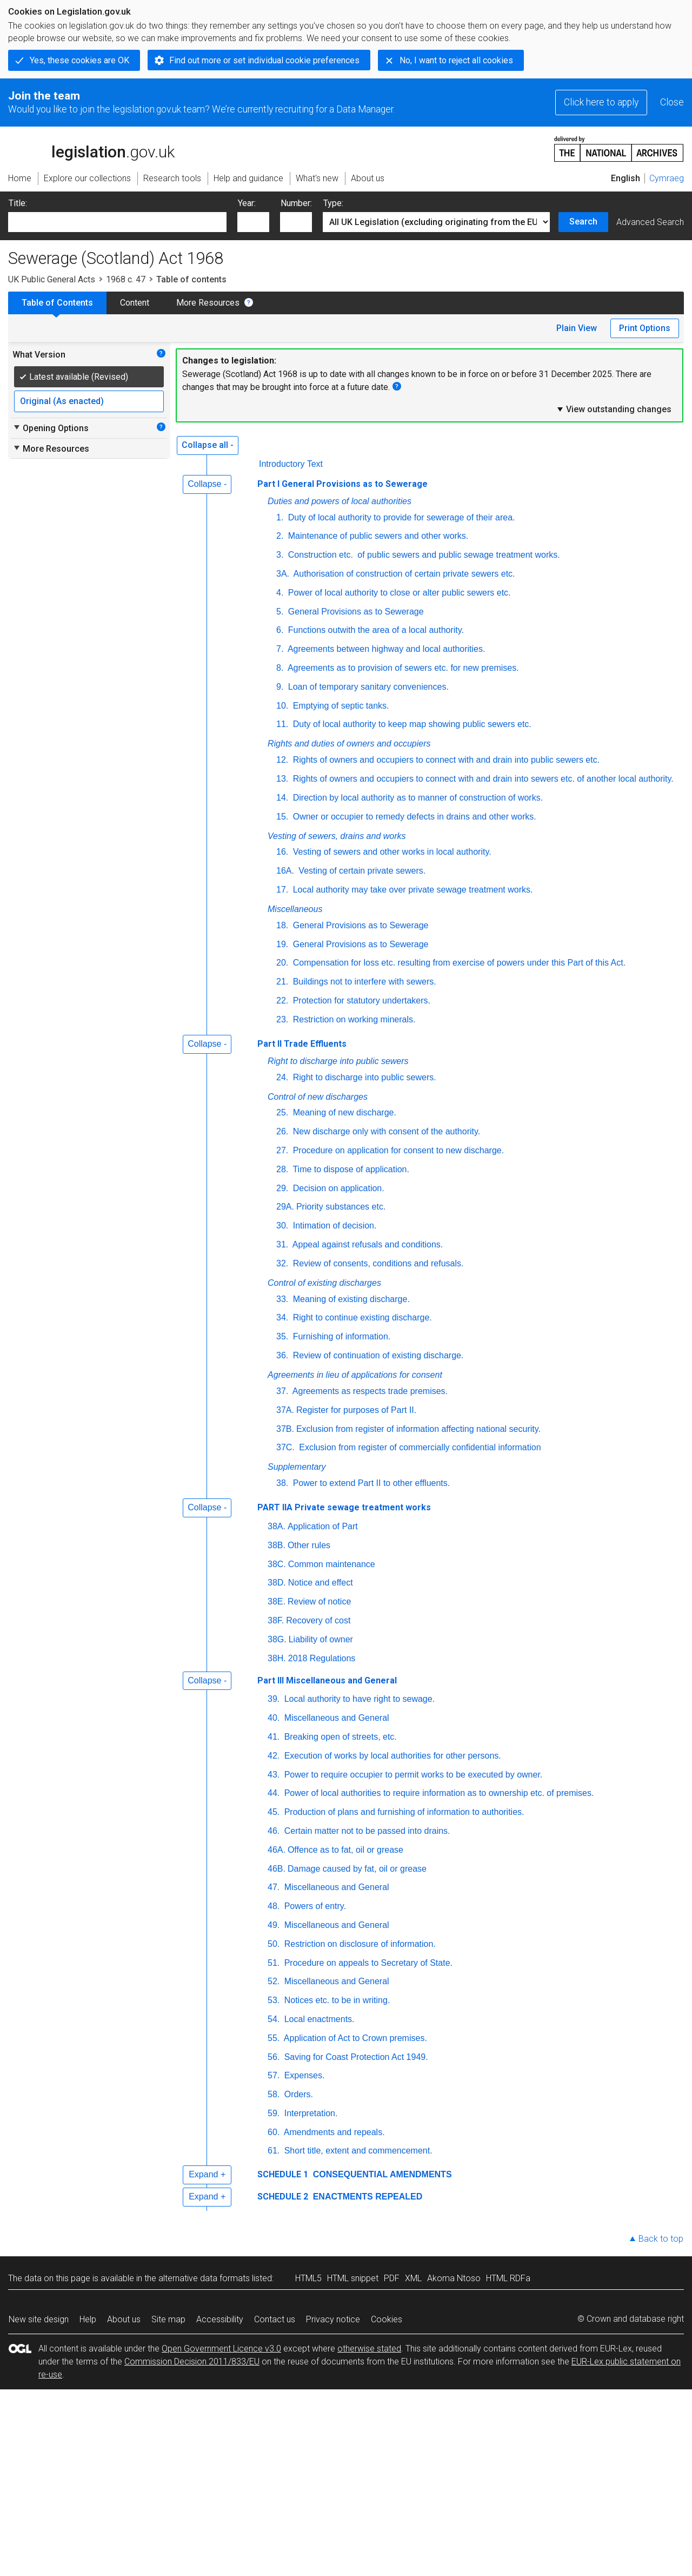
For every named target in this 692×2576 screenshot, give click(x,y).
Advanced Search (650, 222)
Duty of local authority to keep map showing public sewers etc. (410, 724)
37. (282, 1391)
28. (282, 1169)
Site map (168, 2319)
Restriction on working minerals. (352, 1019)
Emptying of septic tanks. (339, 705)
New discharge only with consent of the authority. (385, 1131)
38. (282, 1483)
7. (279, 648)
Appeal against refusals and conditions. (366, 1244)
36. (282, 1355)
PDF (392, 2278)
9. (279, 686)
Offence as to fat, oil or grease (345, 1849)
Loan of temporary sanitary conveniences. (367, 686)
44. (274, 1793)
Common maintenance (331, 1564)
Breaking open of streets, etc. (339, 1736)
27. (282, 1150)
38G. (277, 1639)
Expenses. (303, 2075)
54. (274, 2019)
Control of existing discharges (324, 1282)
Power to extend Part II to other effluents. (370, 1483)
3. (279, 554)
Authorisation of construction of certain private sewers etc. (403, 573)
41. (274, 1736)
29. (282, 1188)
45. (274, 1812)
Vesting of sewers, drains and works (337, 836)
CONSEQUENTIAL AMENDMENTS (380, 2174)
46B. (276, 1868)
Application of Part (323, 1526)
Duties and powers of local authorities (339, 501)
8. (279, 667)
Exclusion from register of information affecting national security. (418, 1429)
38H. (277, 1658)
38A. (276, 1526)
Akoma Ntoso (454, 2278)
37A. (285, 1410)
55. (274, 2038)
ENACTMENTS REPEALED (366, 2196)
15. (282, 816)
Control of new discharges (318, 1096)
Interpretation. (309, 2113)
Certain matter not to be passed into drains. (366, 1830)
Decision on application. (337, 1188)
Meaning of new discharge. (343, 1112)
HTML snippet (352, 2278)
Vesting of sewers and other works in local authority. (390, 851)
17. (282, 889)
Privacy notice (333, 2319)
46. (274, 1830)
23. (282, 1019)
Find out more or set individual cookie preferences (264, 60)
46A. (276, 1849)
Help (87, 2319)
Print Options (644, 328)
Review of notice (319, 1601)
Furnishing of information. (340, 1336)
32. (282, 1263)
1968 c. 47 (125, 279)
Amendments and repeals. (333, 2132)
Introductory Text (291, 463)
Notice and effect (320, 1582)
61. (274, 2150)
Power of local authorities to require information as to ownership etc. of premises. (438, 1793)
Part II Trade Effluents (302, 1044)
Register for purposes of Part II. (356, 1410)
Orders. (297, 2094)
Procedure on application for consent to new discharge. (397, 1150)
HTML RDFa (508, 2278)
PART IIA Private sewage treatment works (344, 1507)
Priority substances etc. (340, 1206)
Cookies (386, 2319)
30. (282, 1225)
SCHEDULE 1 (282, 2174)
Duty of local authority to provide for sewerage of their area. (400, 517)
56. (274, 2057)
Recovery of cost (318, 1620)
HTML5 (308, 2278)
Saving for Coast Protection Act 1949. (355, 2057)
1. (279, 517)
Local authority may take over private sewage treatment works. (411, 889)
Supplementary (297, 1466)
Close (672, 102)
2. (279, 535)
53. (274, 2000)
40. (274, 1717)
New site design (39, 2319)
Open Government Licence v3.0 (221, 2348)
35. (282, 1336)
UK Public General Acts (51, 279)
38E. (276, 1601)
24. (282, 1077)
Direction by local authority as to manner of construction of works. (416, 797)
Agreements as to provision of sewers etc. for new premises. (401, 667)
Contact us (274, 2319)
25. (282, 1112)
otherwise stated (369, 2348)
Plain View (576, 328)
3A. (282, 573)
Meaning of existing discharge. (350, 1299)
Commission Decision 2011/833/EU (192, 2361)
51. (274, 1962)
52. (274, 1981)
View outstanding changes (613, 409)
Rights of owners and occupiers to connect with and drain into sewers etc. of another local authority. (482, 778)
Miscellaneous (295, 909)
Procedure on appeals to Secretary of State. (367, 1962)
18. (282, 925)
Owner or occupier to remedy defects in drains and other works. (413, 816)
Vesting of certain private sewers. (360, 870)
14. (282, 797)
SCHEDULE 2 (282, 2196)
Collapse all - (208, 445)
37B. (285, 1429)
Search (583, 221)
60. (274, 2132)
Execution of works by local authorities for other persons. (391, 1755)
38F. (276, 1620)
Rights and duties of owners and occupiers (349, 743)
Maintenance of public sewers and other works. (376, 535)
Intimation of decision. (333, 1225)
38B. (276, 1545)
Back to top (660, 2239)
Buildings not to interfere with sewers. (363, 981)
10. (282, 705)
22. (282, 1000)
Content (134, 303)
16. (282, 851)
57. (274, 2075)
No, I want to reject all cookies (456, 60)
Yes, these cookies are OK (79, 60)
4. (279, 592)
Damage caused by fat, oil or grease (357, 1868)
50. (274, 1943)
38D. (277, 1582)
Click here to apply (601, 102)
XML (413, 2278)
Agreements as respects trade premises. (369, 1391)
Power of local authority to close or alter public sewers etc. (397, 592)
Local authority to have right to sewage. (358, 1698)
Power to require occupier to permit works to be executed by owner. (412, 1774)
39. (274, 1698)
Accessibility (219, 2319)
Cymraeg (666, 178)
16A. (285, 870)
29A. (285, 1206)
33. (282, 1299)
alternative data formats (204, 2278)
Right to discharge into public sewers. (363, 1077)
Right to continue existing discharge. (360, 1317)
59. (274, 2113)
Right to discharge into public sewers (338, 1061)
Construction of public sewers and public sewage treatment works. (422, 554)
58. (274, 2094)
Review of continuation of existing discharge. (376, 1355)
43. (274, 1774)
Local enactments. (318, 2019)
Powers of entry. (314, 1906)
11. (282, 724)
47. (274, 1887)
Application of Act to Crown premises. (354, 2038)
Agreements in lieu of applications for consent (355, 1374)
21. (282, 981)
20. (282, 962)
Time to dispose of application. (349, 1169)
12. (282, 759)
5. (279, 611)
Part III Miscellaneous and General (327, 1680)
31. (282, 1244)
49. (274, 1925)
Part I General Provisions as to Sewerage (342, 484)
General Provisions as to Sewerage (354, 611)
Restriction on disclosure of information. (359, 1943)
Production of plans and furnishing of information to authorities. (403, 1812)
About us (124, 2319)
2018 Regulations (322, 1658)
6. (279, 630)
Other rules (309, 1545)
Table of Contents (57, 303)
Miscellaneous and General (335, 1717)
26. (282, 1131)
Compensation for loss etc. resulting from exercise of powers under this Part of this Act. (458, 962)
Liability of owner (321, 1639)
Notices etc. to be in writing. (336, 2000)
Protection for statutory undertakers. (360, 1000)
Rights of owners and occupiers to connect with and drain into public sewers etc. (445, 759)
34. (282, 1317)
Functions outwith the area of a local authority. (374, 630)
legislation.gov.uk (91, 148)
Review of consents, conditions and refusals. (376, 1263)
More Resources (207, 303)
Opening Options (50, 427)
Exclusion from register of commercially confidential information (419, 1447)
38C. (277, 1564)
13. (282, 778)
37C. (285, 1447)
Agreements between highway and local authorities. (385, 648)
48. (274, 1906)
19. (282, 944)
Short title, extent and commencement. (357, 2150)
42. (274, 1755)
